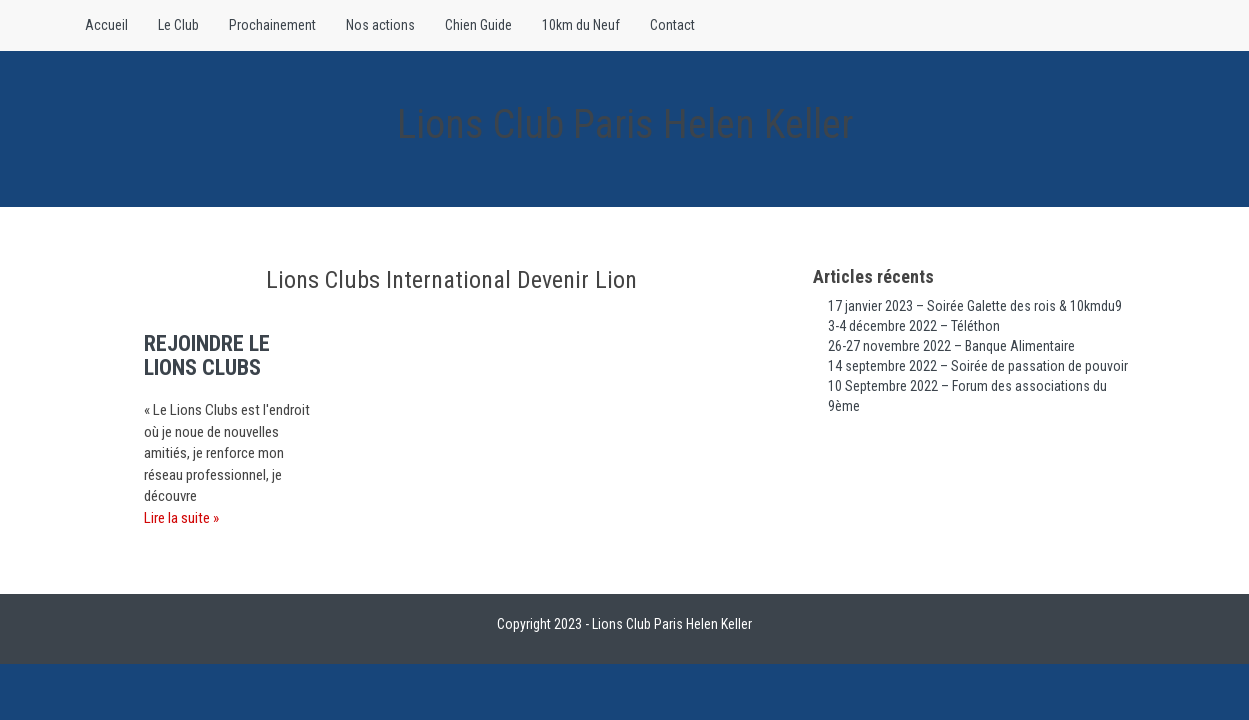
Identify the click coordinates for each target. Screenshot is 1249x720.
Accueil (106, 25)
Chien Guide (478, 25)
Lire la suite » (181, 518)
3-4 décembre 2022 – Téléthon (914, 326)
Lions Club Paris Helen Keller (625, 124)
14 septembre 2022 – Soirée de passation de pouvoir (978, 366)
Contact (672, 25)
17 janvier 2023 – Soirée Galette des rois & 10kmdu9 (975, 306)
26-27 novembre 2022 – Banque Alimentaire (951, 346)
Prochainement (272, 25)
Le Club (178, 25)
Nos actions (380, 25)
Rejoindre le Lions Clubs (207, 355)
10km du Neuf (581, 25)
